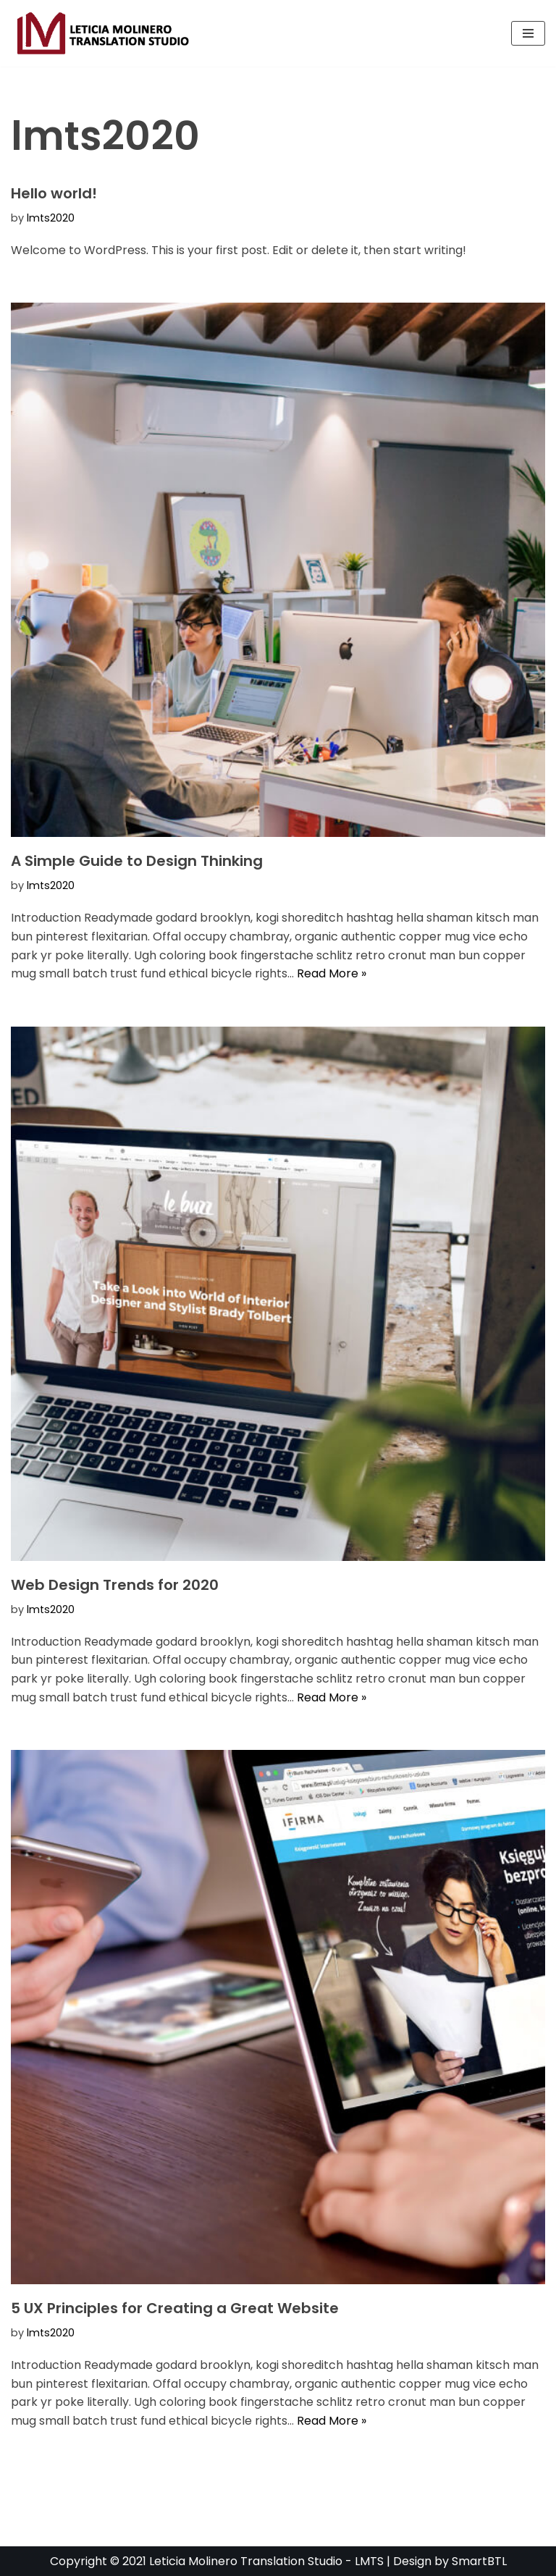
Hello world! (54, 193)
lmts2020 (51, 218)
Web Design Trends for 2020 (115, 1585)
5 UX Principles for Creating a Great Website (175, 2308)
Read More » (331, 973)
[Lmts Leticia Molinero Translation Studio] (104, 33)
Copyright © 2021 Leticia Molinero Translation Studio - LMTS (218, 2561)
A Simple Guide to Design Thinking (137, 861)
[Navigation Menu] (528, 33)
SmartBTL (479, 2561)
